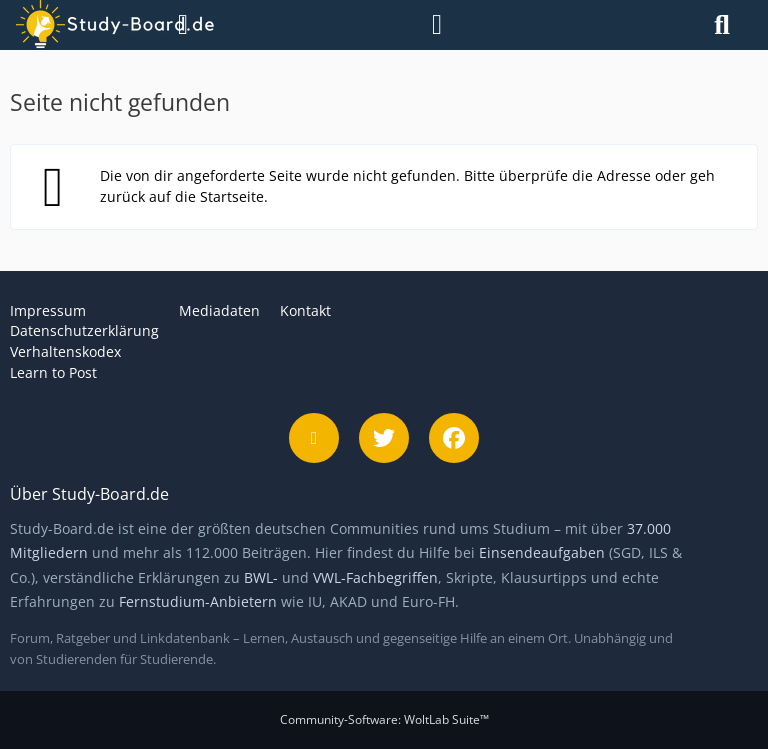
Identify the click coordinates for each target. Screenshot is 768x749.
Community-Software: (384, 719)
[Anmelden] (437, 25)
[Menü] (177, 25)
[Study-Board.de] (89, 25)
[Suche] (722, 25)
